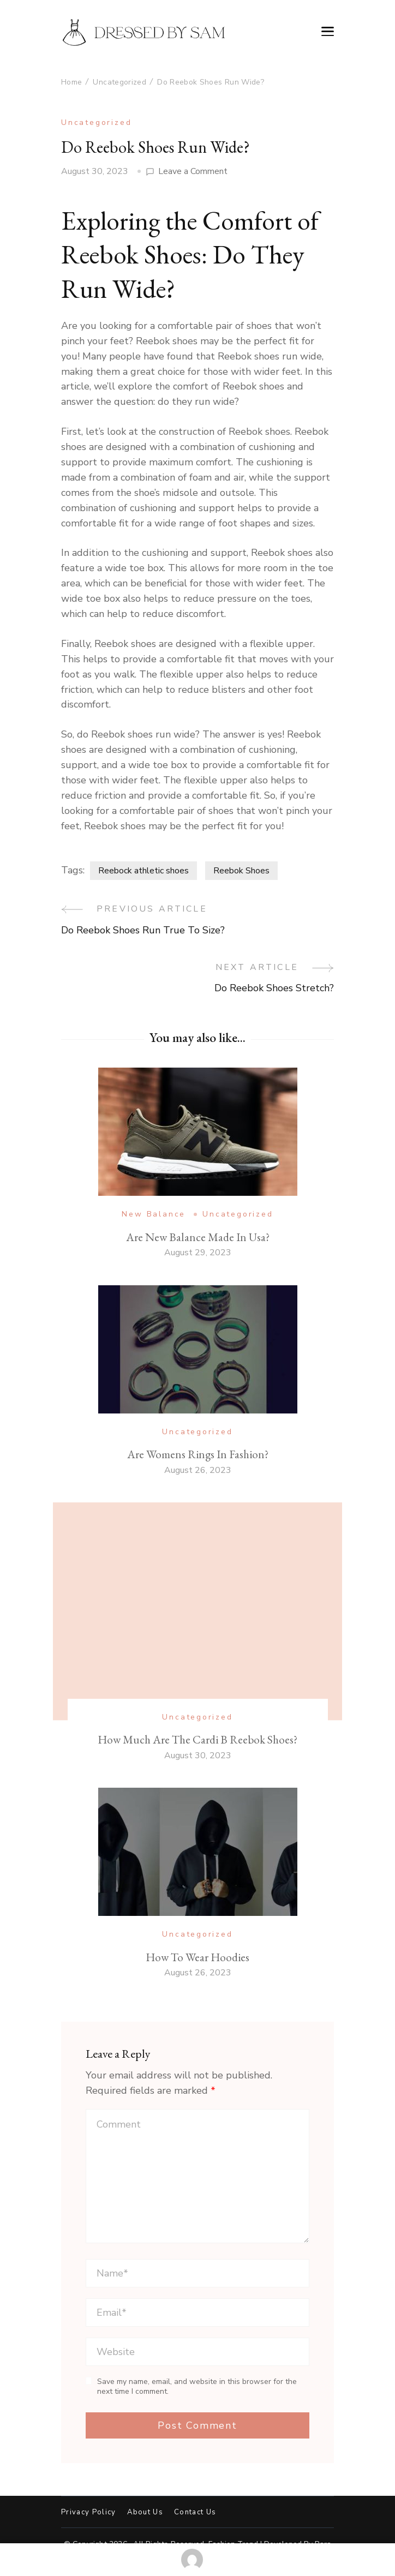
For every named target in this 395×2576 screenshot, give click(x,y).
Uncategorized (96, 122)
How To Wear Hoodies (197, 1957)
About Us (145, 2512)
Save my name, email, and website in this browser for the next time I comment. (197, 2386)
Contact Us (195, 2512)
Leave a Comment (193, 171)
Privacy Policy (88, 2512)
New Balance (153, 1214)
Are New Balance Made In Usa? (198, 1237)
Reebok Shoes (241, 871)
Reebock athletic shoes (143, 871)
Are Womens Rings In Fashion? (197, 1454)
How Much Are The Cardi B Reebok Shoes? (197, 1739)
